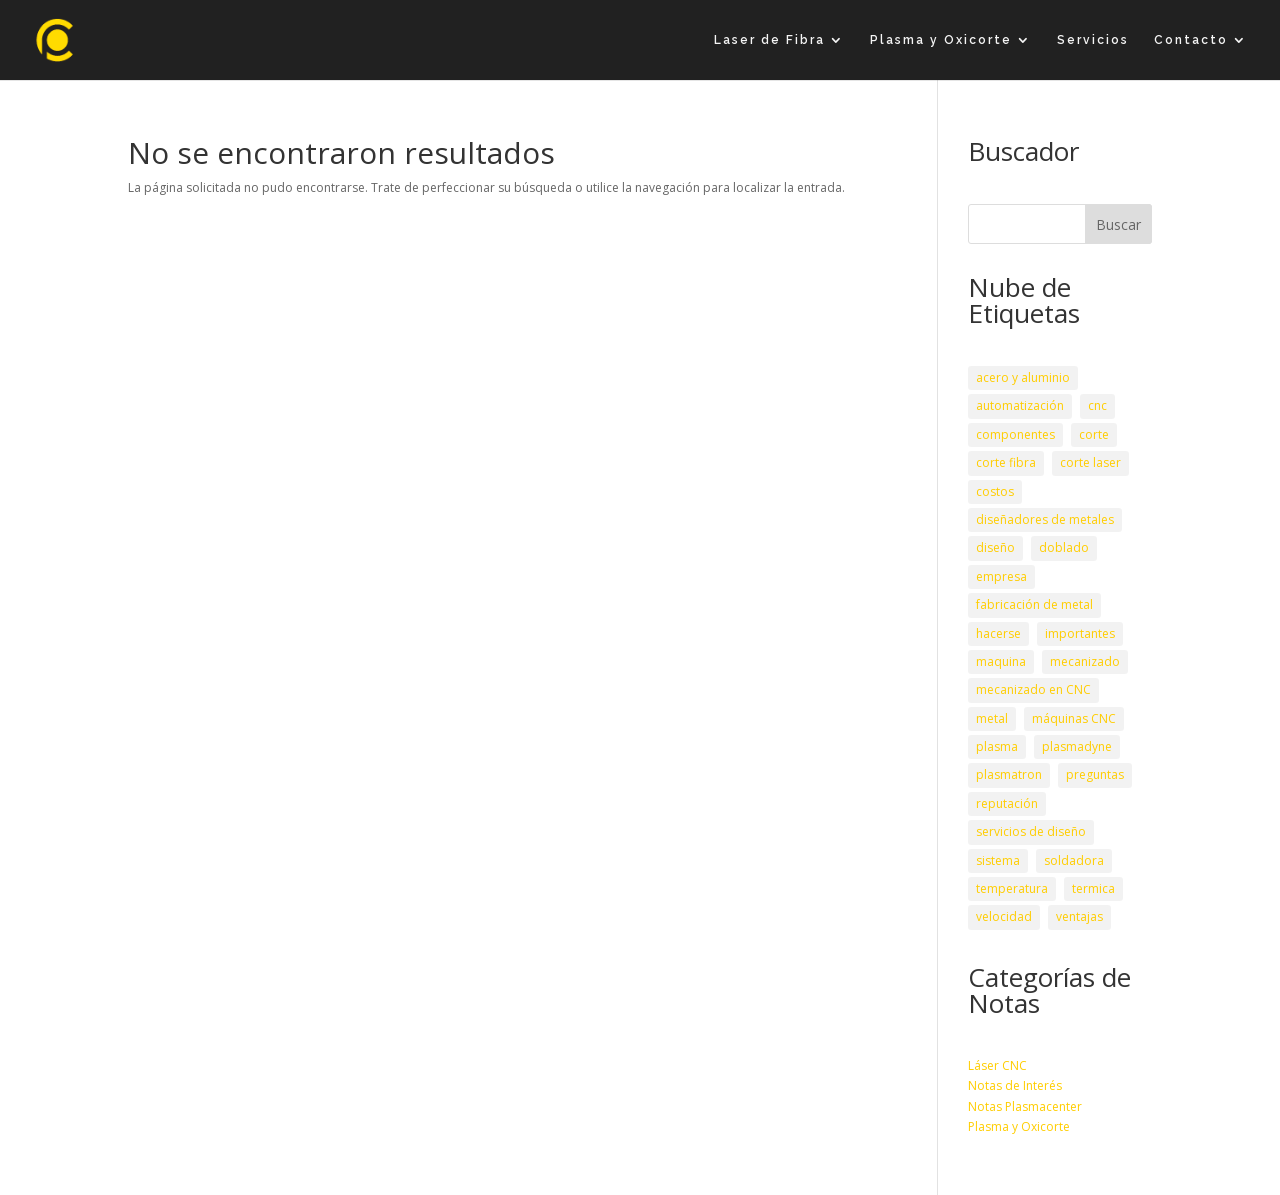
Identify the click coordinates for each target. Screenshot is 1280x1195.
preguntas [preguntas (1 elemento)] (1095, 774)
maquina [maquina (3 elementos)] (1001, 661)
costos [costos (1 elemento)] (995, 491)
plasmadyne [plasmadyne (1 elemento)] (1077, 746)
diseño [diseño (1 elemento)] (995, 547)
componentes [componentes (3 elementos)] (1015, 434)
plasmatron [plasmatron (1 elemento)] (1009, 774)
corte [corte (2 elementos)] (1094, 434)
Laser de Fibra (769, 40)
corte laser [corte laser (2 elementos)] (1090, 462)
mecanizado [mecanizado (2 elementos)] (1085, 661)
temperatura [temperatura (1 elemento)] (1012, 888)
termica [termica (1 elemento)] (1093, 888)
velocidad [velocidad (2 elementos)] (1004, 916)
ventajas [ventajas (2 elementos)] (1079, 916)
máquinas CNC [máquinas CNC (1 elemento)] (1074, 718)
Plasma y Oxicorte (941, 40)
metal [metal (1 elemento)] (992, 718)
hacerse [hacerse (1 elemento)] (998, 633)
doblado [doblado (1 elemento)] (1064, 547)
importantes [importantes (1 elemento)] (1080, 633)
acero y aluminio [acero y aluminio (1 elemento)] (1023, 377)
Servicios (1093, 40)
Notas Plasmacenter (1025, 1106)
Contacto (1191, 40)
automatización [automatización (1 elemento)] (1020, 405)
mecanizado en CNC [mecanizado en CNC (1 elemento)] (1033, 689)
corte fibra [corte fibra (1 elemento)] (1006, 462)
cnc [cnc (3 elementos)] (1097, 405)
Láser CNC (997, 1065)
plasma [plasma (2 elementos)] (997, 746)
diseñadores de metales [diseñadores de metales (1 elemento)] (1045, 519)
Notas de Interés (1015, 1085)
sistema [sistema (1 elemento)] (998, 860)
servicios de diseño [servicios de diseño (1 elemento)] (1031, 831)
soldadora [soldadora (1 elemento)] (1074, 860)
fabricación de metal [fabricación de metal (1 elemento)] (1034, 604)
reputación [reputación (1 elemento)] (1007, 803)
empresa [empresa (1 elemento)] (1001, 576)
